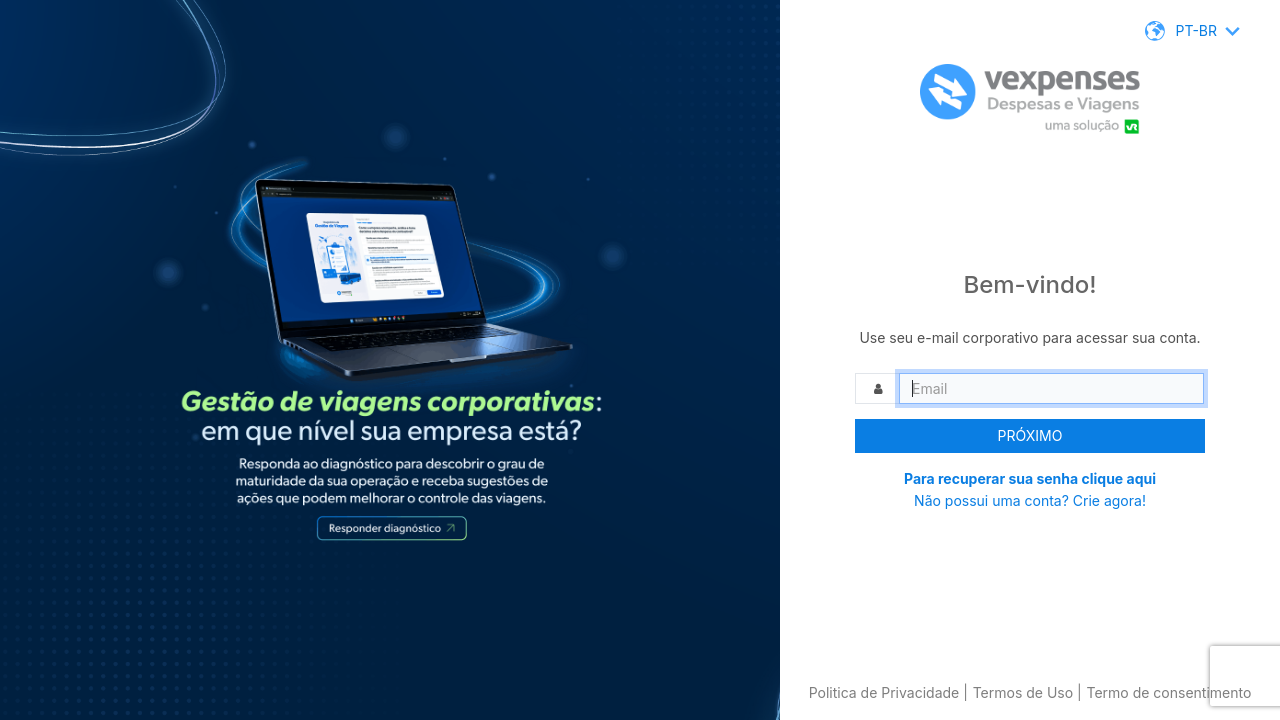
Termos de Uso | (1027, 692)
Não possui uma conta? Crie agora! (1030, 500)
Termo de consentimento (1168, 692)
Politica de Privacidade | (888, 692)
